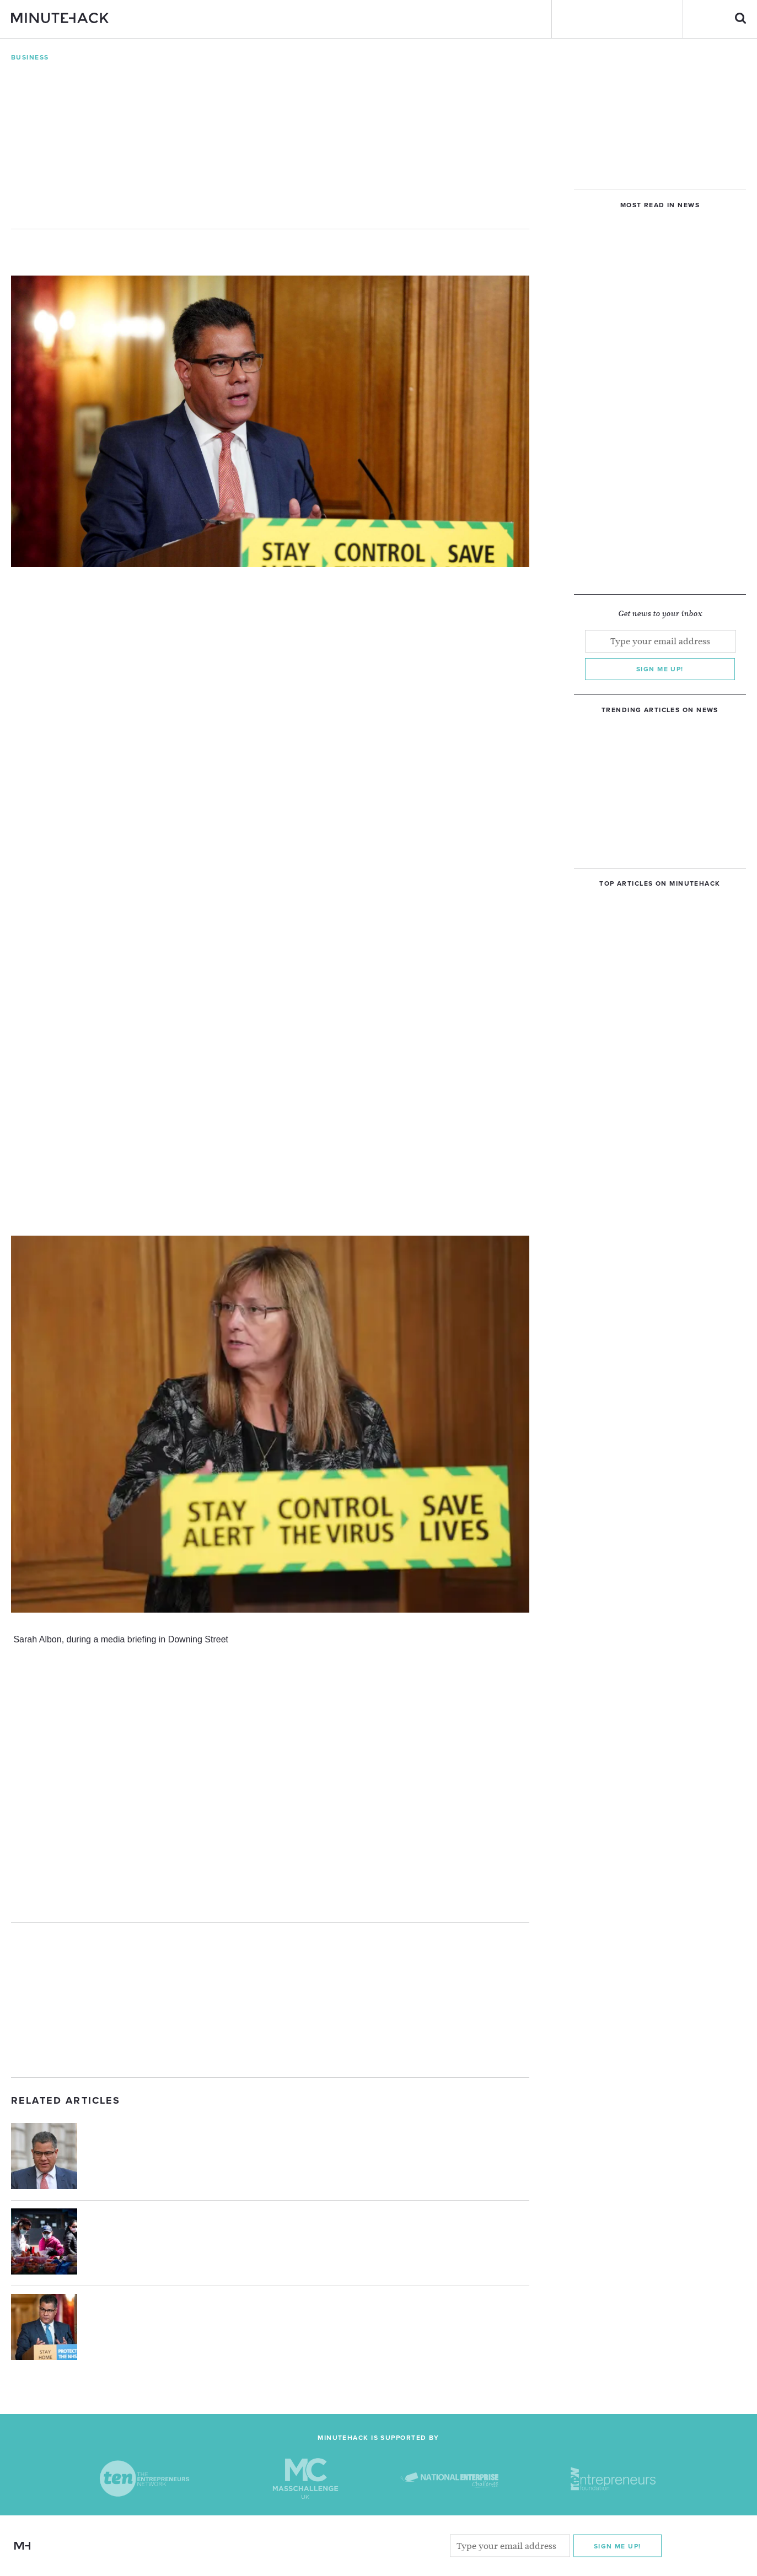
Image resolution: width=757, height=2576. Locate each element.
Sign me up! (660, 669)
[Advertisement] (270, 2000)
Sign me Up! (617, 2546)
